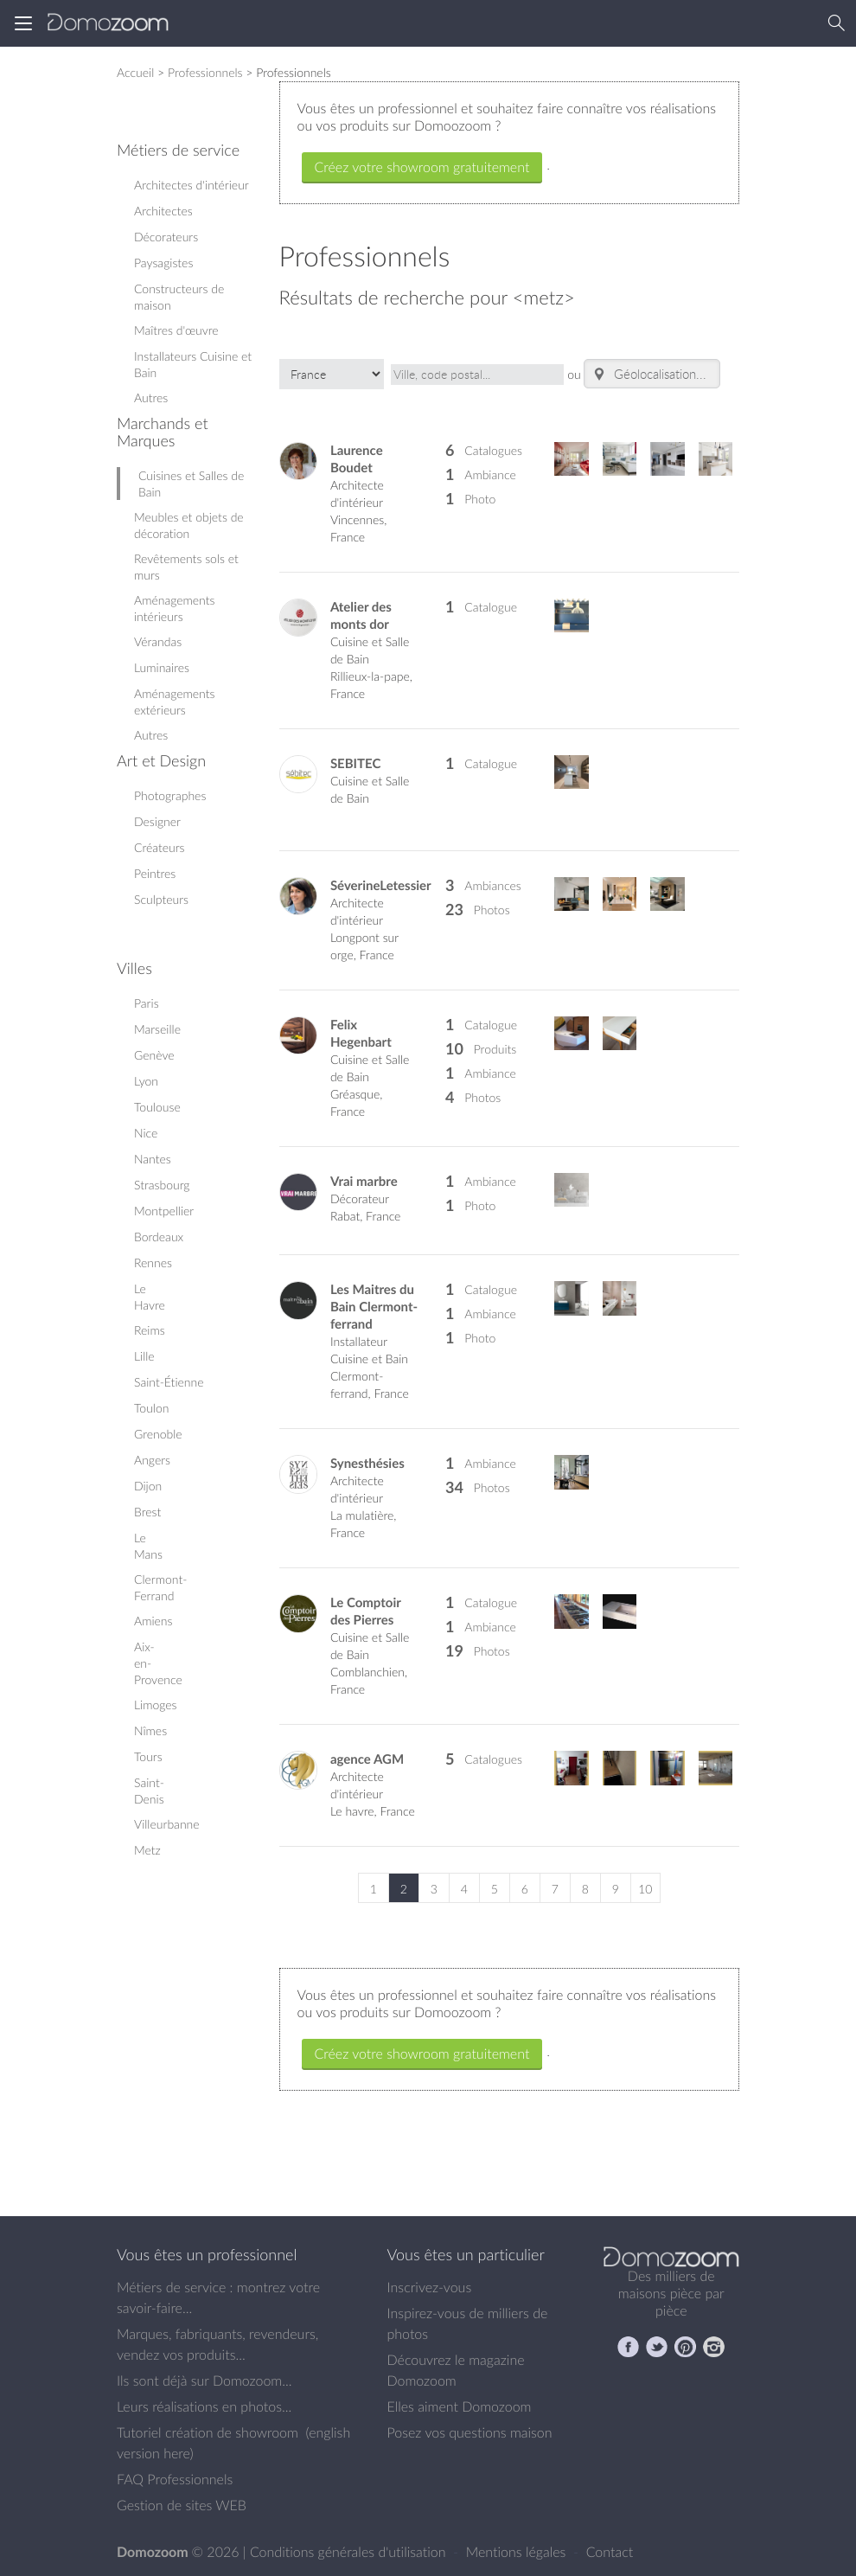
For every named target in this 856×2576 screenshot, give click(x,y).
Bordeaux (158, 1236)
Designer (157, 821)
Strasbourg (162, 1184)
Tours (148, 1756)
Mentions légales (518, 2551)
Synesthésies (367, 1463)
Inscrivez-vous (429, 2287)
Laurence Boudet (356, 459)
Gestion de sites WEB (181, 2505)
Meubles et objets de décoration (189, 525)
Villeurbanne (167, 1824)
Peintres (155, 873)
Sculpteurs (161, 899)
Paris (146, 1003)
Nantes (152, 1158)
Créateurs (159, 847)
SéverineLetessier (380, 885)
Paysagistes (163, 262)
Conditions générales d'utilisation (350, 2551)
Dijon (148, 1485)
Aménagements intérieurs (174, 608)
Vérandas (158, 641)
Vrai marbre (364, 1181)
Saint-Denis (149, 1790)
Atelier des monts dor (361, 615)
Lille (144, 1356)
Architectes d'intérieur (191, 184)
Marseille (157, 1029)
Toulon (151, 1408)
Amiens (153, 1620)
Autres (151, 397)
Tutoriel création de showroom (207, 2432)
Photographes (170, 795)
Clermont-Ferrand (160, 1587)
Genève (154, 1055)
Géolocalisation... (648, 374)
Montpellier (164, 1210)
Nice (145, 1133)
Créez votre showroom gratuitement (422, 166)
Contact (610, 2551)
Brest (147, 1511)
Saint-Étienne (169, 1382)
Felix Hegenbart (361, 1033)
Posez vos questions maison (470, 2432)
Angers (152, 1459)
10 (645, 1889)
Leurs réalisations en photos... (204, 2406)
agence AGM (367, 1759)
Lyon (146, 1081)
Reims (149, 1330)
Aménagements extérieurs (174, 701)
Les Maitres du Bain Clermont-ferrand (374, 1306)
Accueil (135, 72)
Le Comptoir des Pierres (365, 1611)
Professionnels (205, 72)
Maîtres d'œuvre (176, 330)
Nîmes (150, 1730)
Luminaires (161, 667)
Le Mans (148, 1545)
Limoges (155, 1704)
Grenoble (158, 1434)
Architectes (163, 210)
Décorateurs (166, 236)
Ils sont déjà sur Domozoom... (204, 2380)
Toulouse (157, 1107)
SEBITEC (355, 763)
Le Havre (149, 1296)
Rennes (153, 1262)
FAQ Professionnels (175, 2479)
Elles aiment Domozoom (459, 2406)
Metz (147, 1850)
